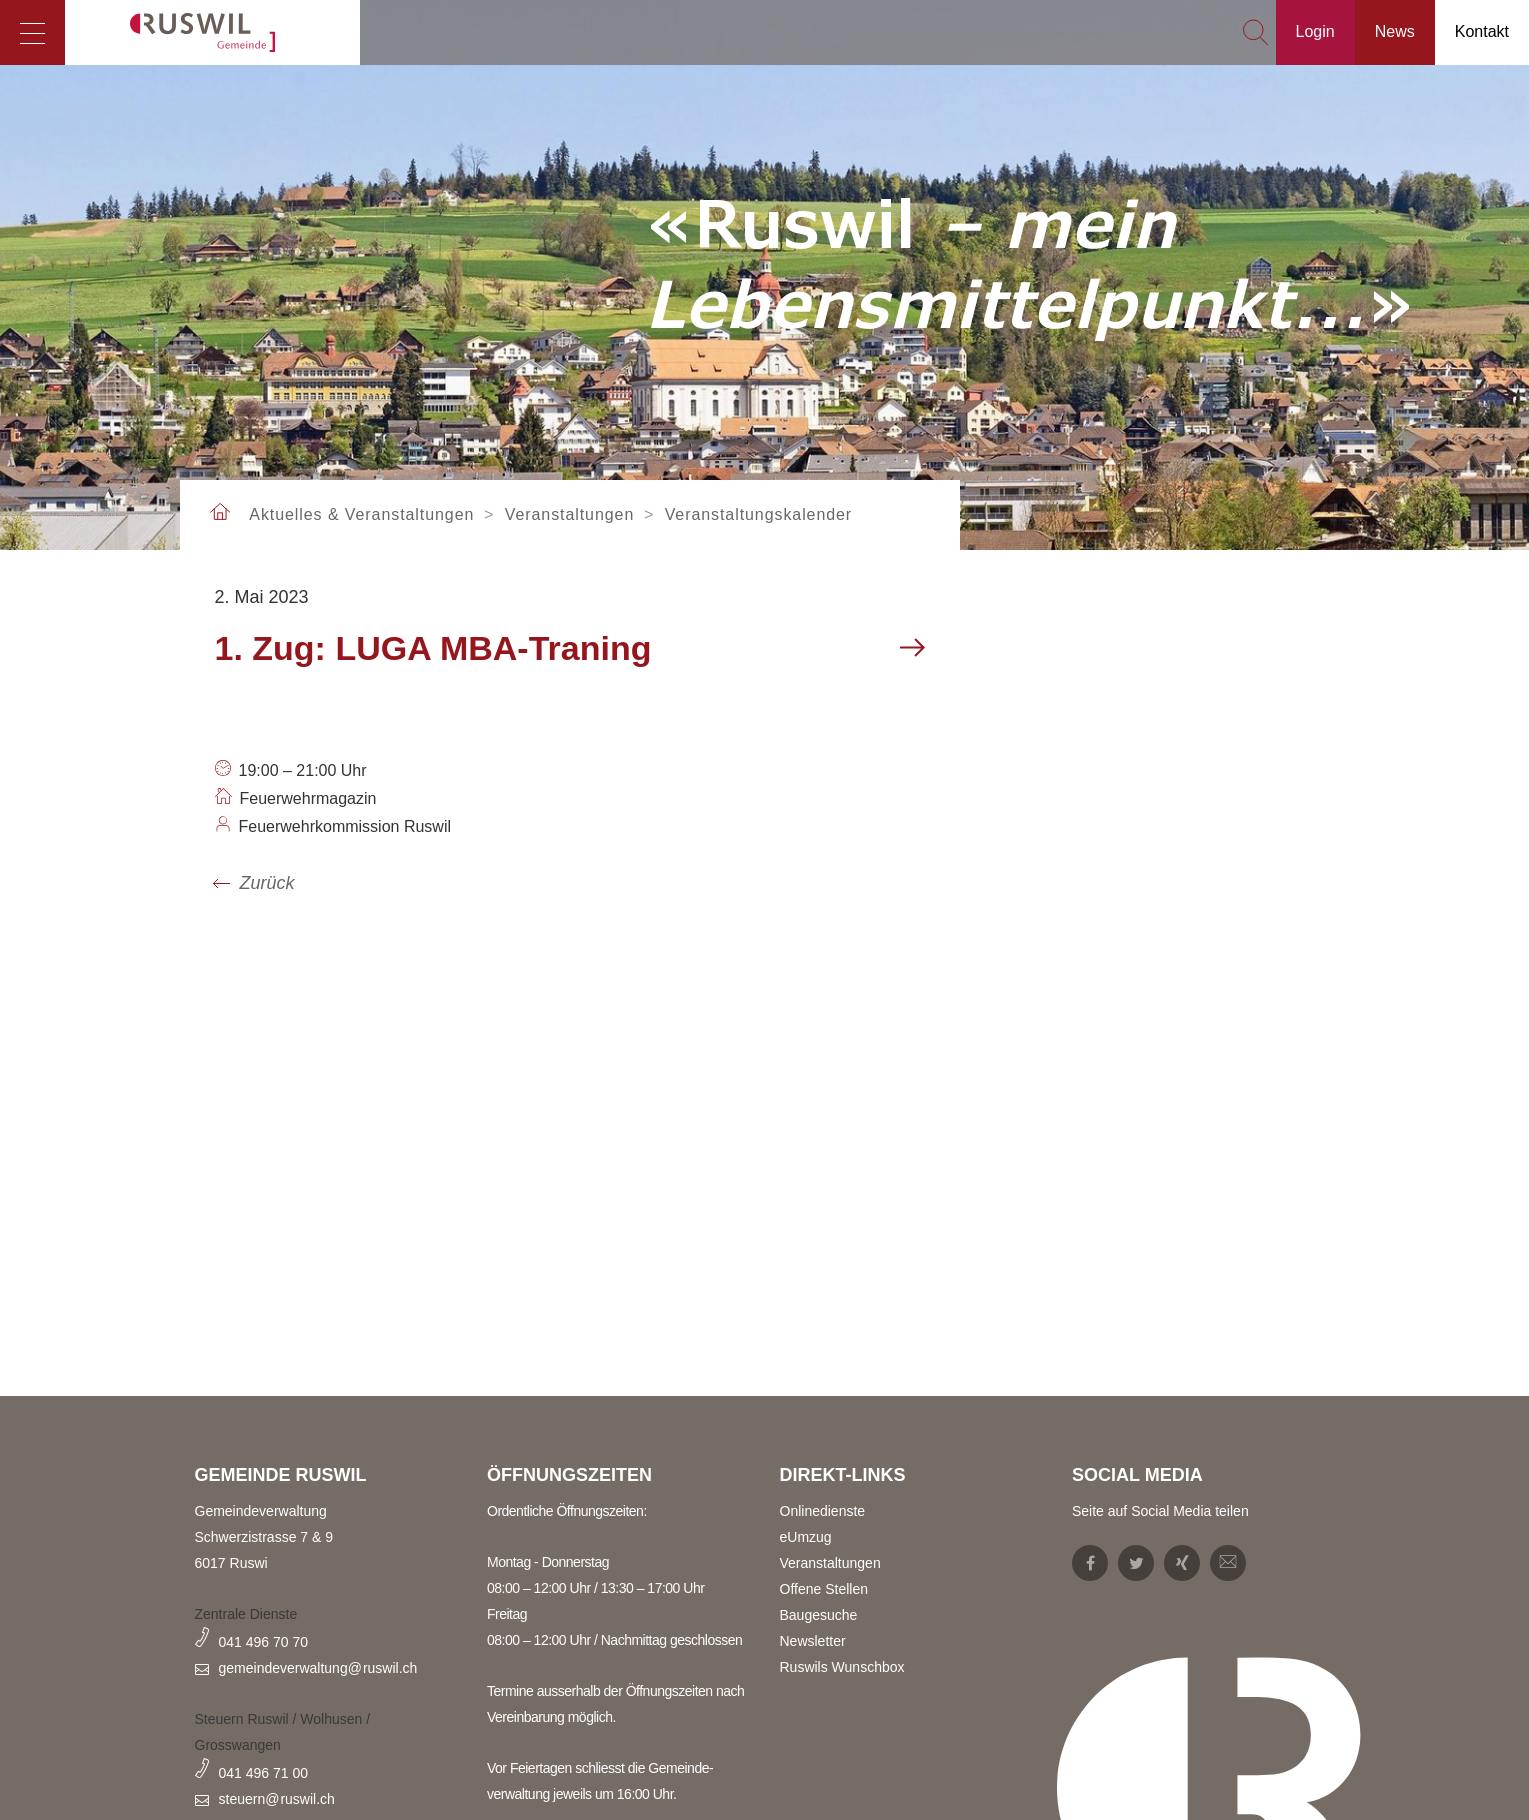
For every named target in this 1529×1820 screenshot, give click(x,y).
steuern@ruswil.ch (277, 1799)
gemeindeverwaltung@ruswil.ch (318, 1668)
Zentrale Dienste (246, 1614)
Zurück (267, 883)
